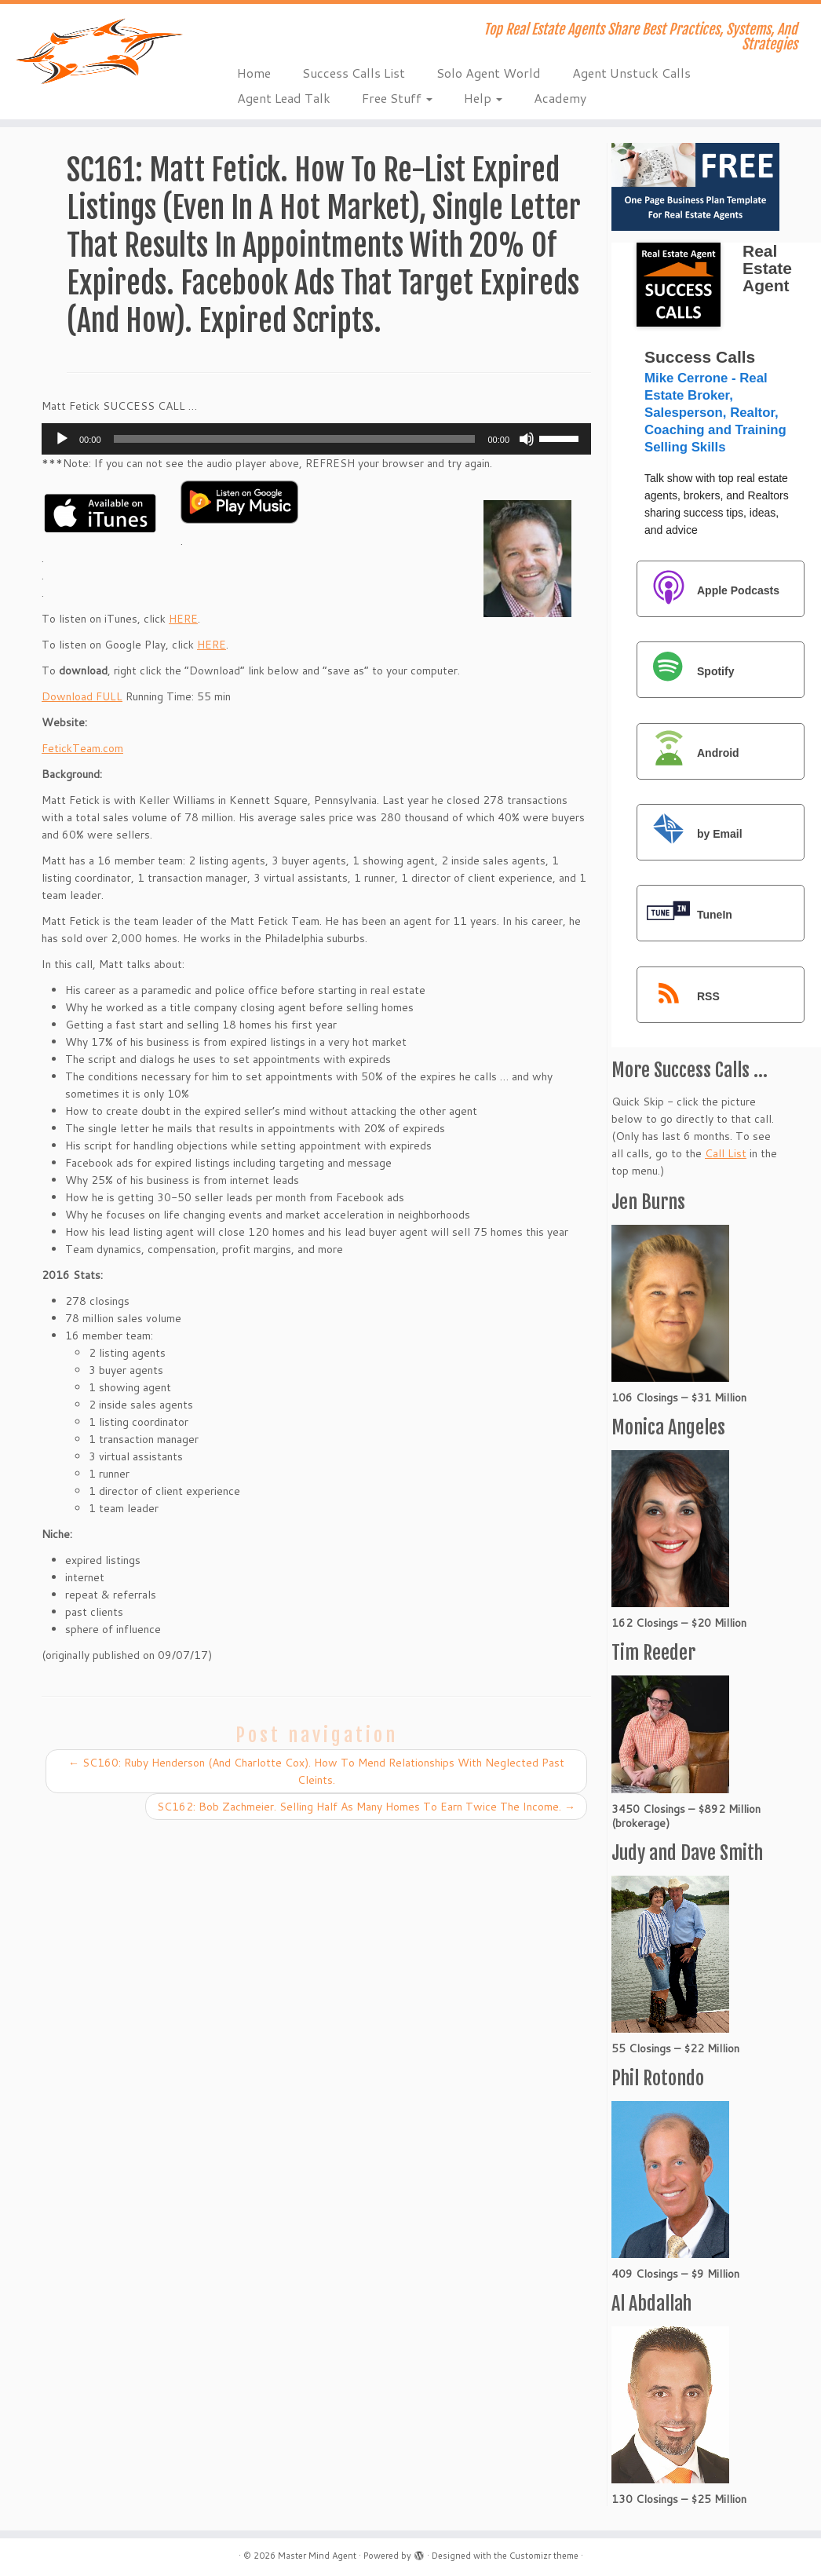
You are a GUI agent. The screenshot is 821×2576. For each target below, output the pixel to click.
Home (254, 73)
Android (689, 752)
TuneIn (685, 914)
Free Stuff (397, 98)
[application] (316, 439)
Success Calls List (353, 73)
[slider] (295, 439)
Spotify (686, 671)
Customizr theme (543, 2555)
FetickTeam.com (82, 748)
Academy (560, 98)
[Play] (62, 439)
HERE (183, 619)
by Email (691, 833)
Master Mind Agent (317, 2555)
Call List (725, 1153)
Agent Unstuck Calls (631, 73)
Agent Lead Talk (283, 98)
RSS (679, 996)
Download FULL (82, 696)
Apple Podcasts (709, 590)
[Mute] (527, 439)
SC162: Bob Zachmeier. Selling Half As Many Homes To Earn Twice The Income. (366, 1806)
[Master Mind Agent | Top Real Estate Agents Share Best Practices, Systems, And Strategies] (96, 51)
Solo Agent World (488, 73)
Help (483, 98)
